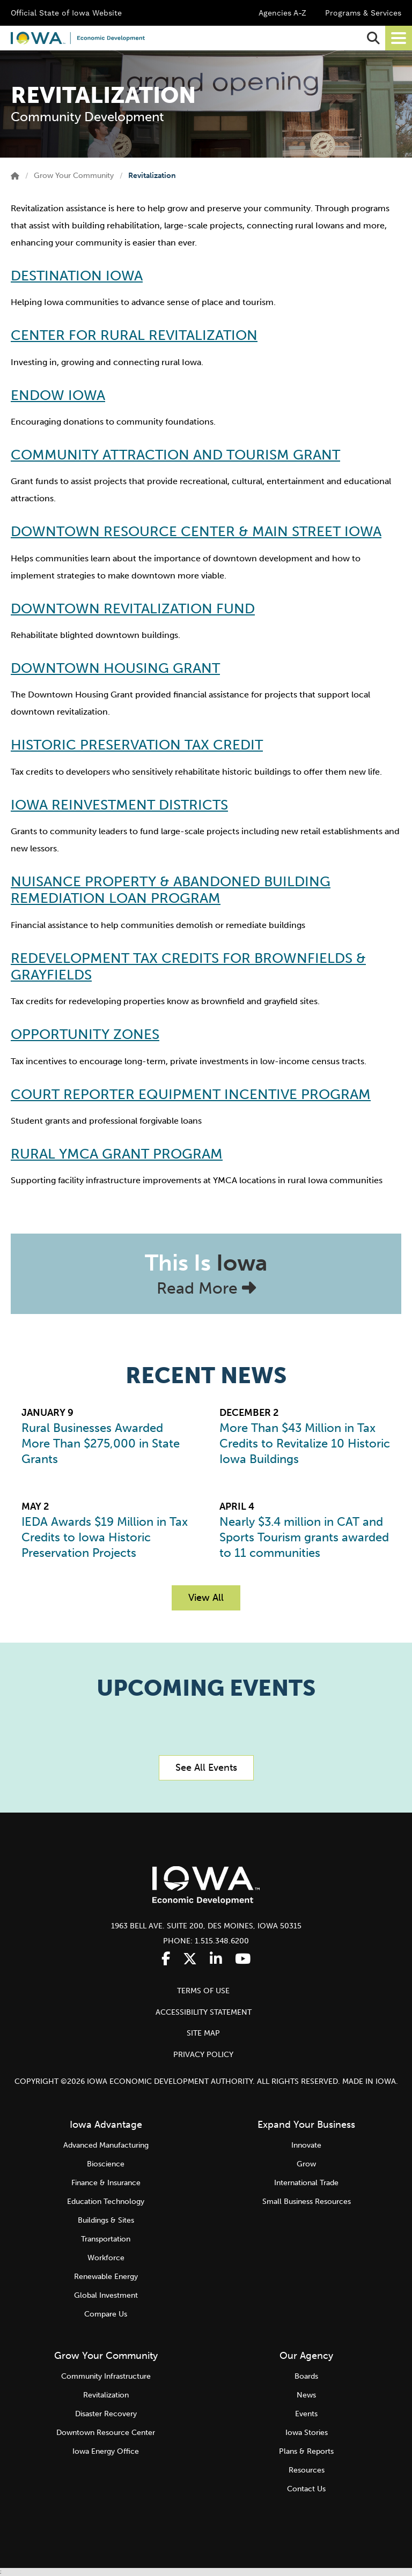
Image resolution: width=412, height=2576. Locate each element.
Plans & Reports (306, 2451)
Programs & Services (363, 13)
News (306, 2395)
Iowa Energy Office (105, 2451)
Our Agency (306, 2356)
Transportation (105, 2239)
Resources (307, 2470)
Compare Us (105, 2314)
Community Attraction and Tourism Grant (175, 455)
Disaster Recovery (106, 2413)
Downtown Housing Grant (115, 668)
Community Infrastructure (106, 2376)
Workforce (105, 2257)
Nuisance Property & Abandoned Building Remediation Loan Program (170, 890)
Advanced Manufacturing (106, 2145)
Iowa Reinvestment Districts (119, 805)
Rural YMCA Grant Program (117, 1154)
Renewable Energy (106, 2276)
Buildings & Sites (106, 2220)
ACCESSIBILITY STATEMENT (204, 2012)
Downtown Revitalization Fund (133, 608)
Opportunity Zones (85, 1034)
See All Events (206, 1767)
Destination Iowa (77, 276)
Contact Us (306, 2488)
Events (306, 2413)
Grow (306, 2164)
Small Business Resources (306, 2201)
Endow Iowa (58, 395)
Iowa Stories (306, 2432)
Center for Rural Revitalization (134, 335)
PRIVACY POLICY (203, 2054)
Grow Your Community (74, 175)
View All (206, 1597)
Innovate (306, 2145)
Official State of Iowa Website (66, 13)
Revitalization (106, 2395)
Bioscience (105, 2164)
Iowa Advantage (106, 2124)
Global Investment (106, 2295)
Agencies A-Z (282, 13)
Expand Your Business (306, 2124)
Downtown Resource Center (105, 2432)
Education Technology (105, 2201)
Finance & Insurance (106, 2182)
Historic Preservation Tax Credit (137, 745)
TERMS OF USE (203, 1990)
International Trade (306, 2182)
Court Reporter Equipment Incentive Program (191, 1094)
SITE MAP (203, 2033)
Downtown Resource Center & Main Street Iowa (196, 531)
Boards (306, 2376)
